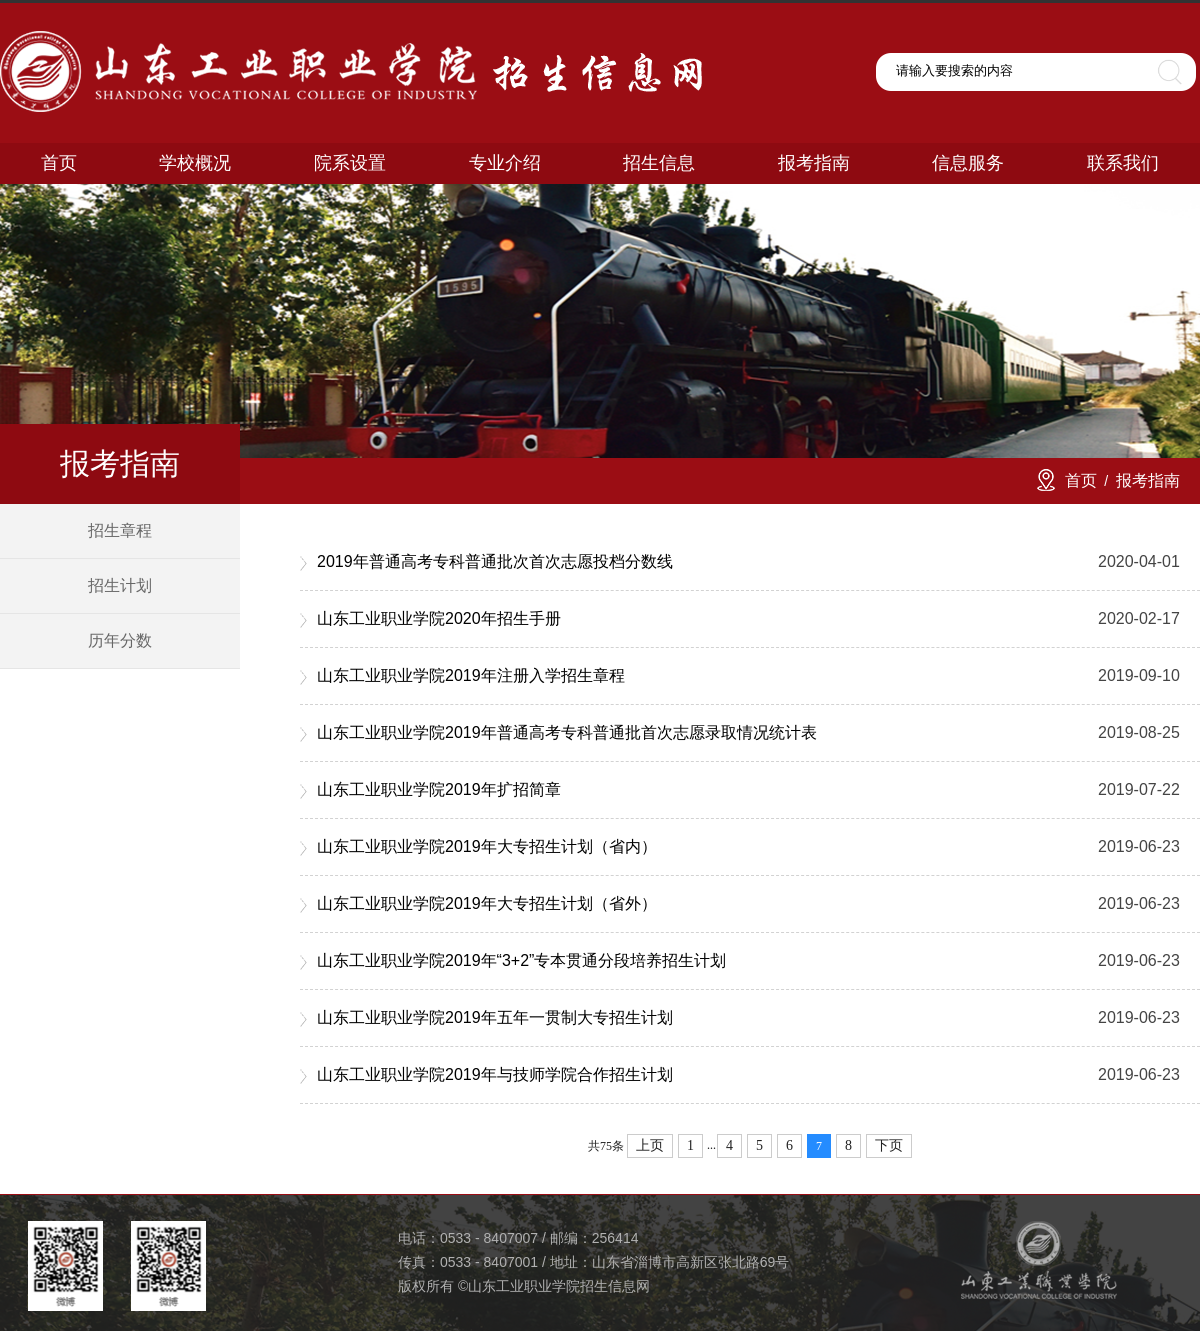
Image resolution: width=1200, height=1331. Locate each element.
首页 (1081, 480)
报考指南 (1148, 480)
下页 (889, 1145)
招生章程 (120, 530)
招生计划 (120, 585)
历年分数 (120, 640)
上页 (650, 1145)
